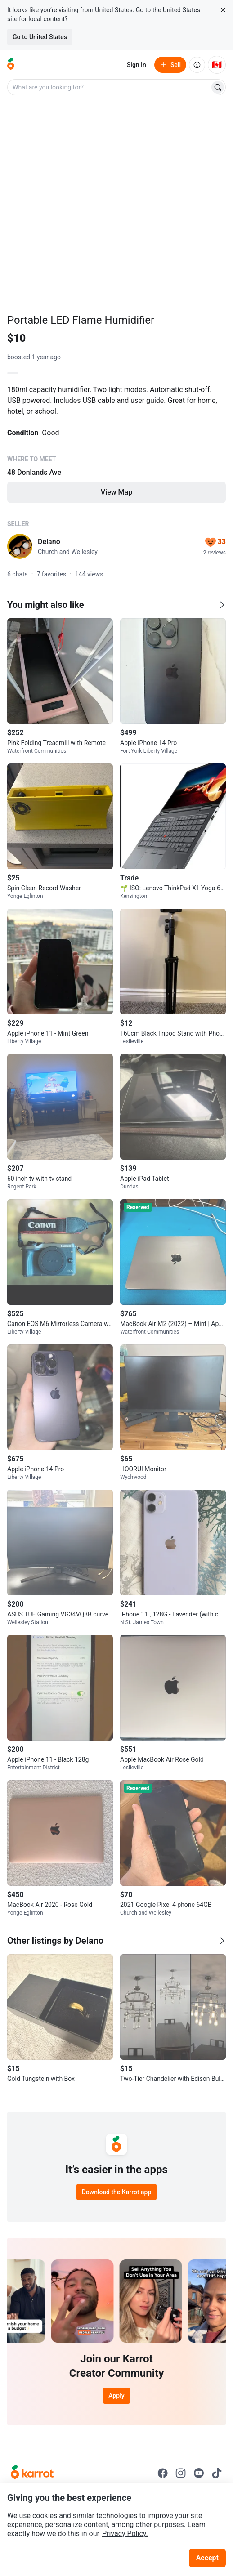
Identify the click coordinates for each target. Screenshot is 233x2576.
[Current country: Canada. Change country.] (217, 65)
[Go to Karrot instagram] (180, 2473)
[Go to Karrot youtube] (198, 2473)
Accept (207, 2558)
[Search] (217, 87)
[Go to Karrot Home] (32, 2473)
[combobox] (109, 87)
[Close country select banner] (223, 10)
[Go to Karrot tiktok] (216, 2473)
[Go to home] (10, 64)
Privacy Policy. (125, 2533)
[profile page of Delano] (19, 546)
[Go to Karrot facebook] (162, 2473)
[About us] (197, 65)
